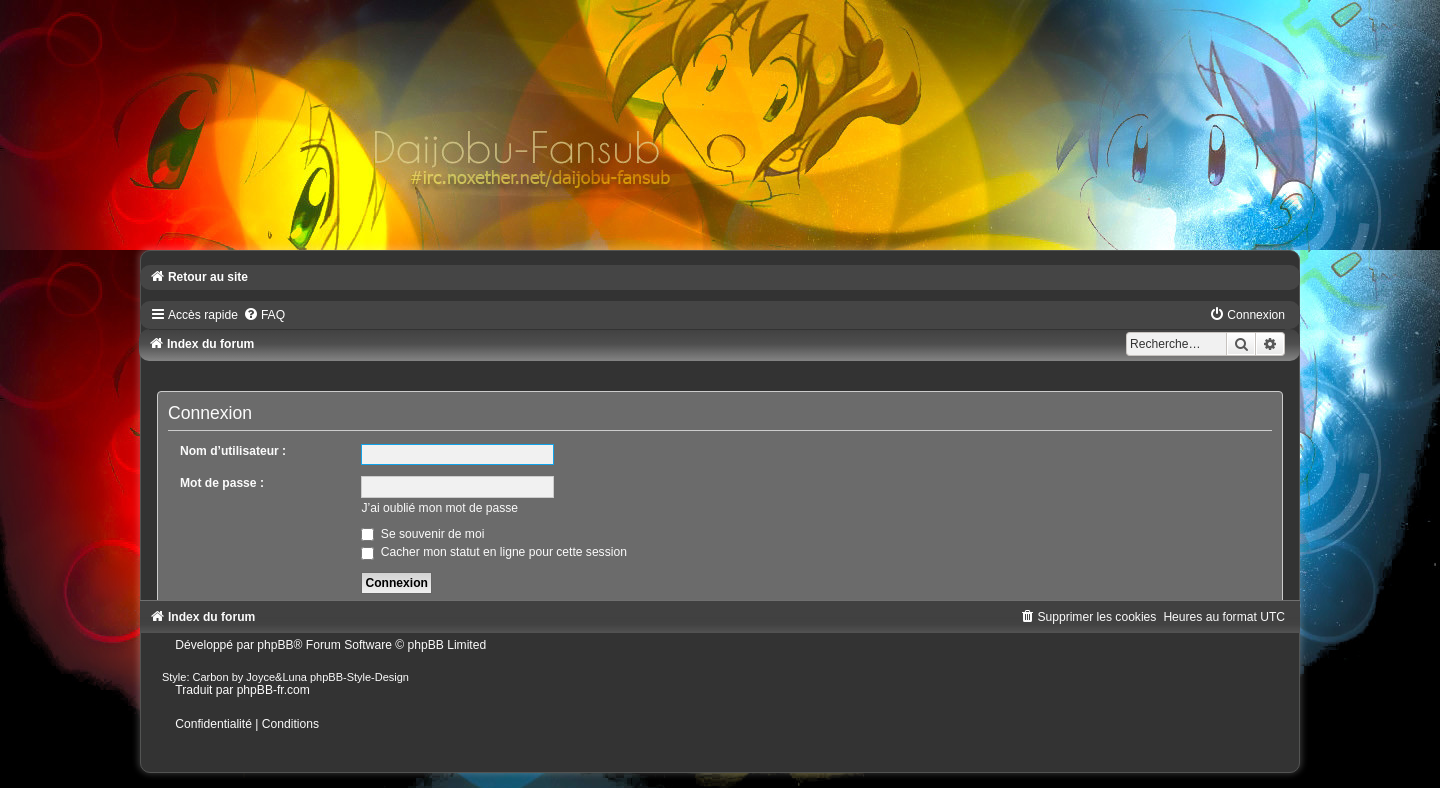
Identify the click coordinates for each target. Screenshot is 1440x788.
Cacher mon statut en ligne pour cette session (493, 552)
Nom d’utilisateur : (233, 451)
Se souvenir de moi (422, 534)
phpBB (275, 645)
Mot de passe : (222, 483)
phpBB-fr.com (273, 690)
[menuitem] (264, 315)
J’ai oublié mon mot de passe (439, 508)
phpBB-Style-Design (359, 677)
